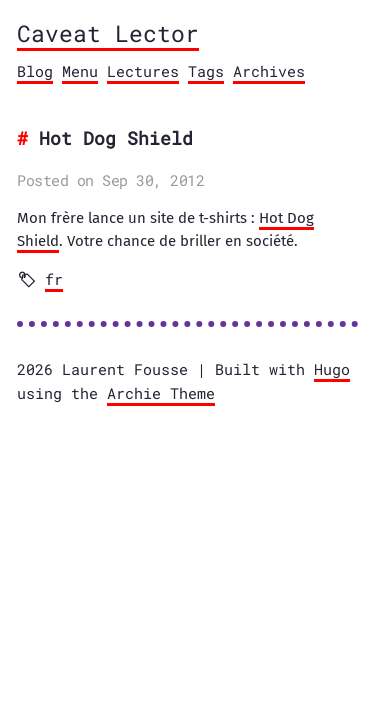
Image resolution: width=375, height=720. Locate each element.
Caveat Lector (108, 33)
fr (54, 279)
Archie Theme (161, 393)
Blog (35, 71)
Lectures (143, 71)
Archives (269, 71)
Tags (206, 71)
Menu (80, 71)
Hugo (332, 369)
